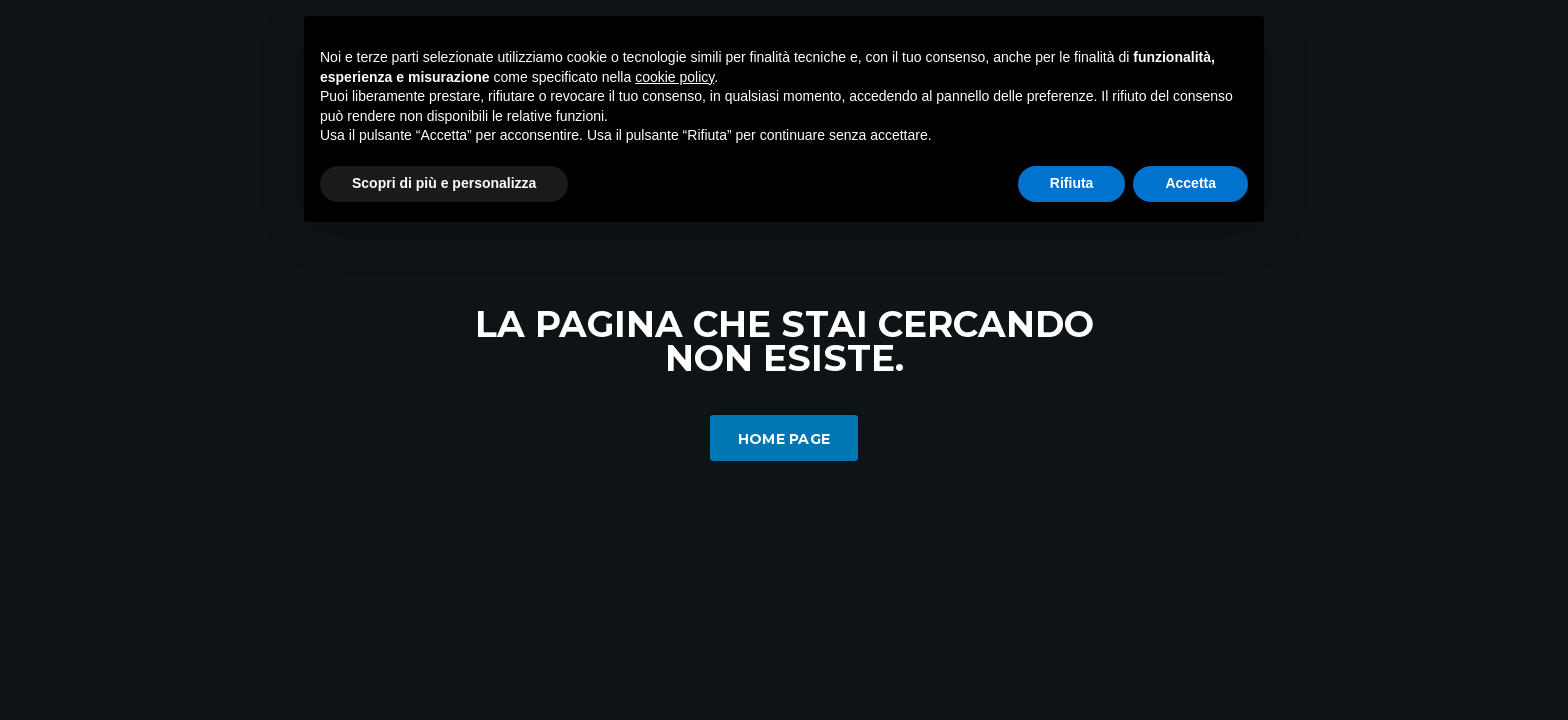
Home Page (784, 439)
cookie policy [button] (674, 77)
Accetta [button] (1190, 183)
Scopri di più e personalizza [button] (444, 183)
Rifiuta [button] (1072, 183)
